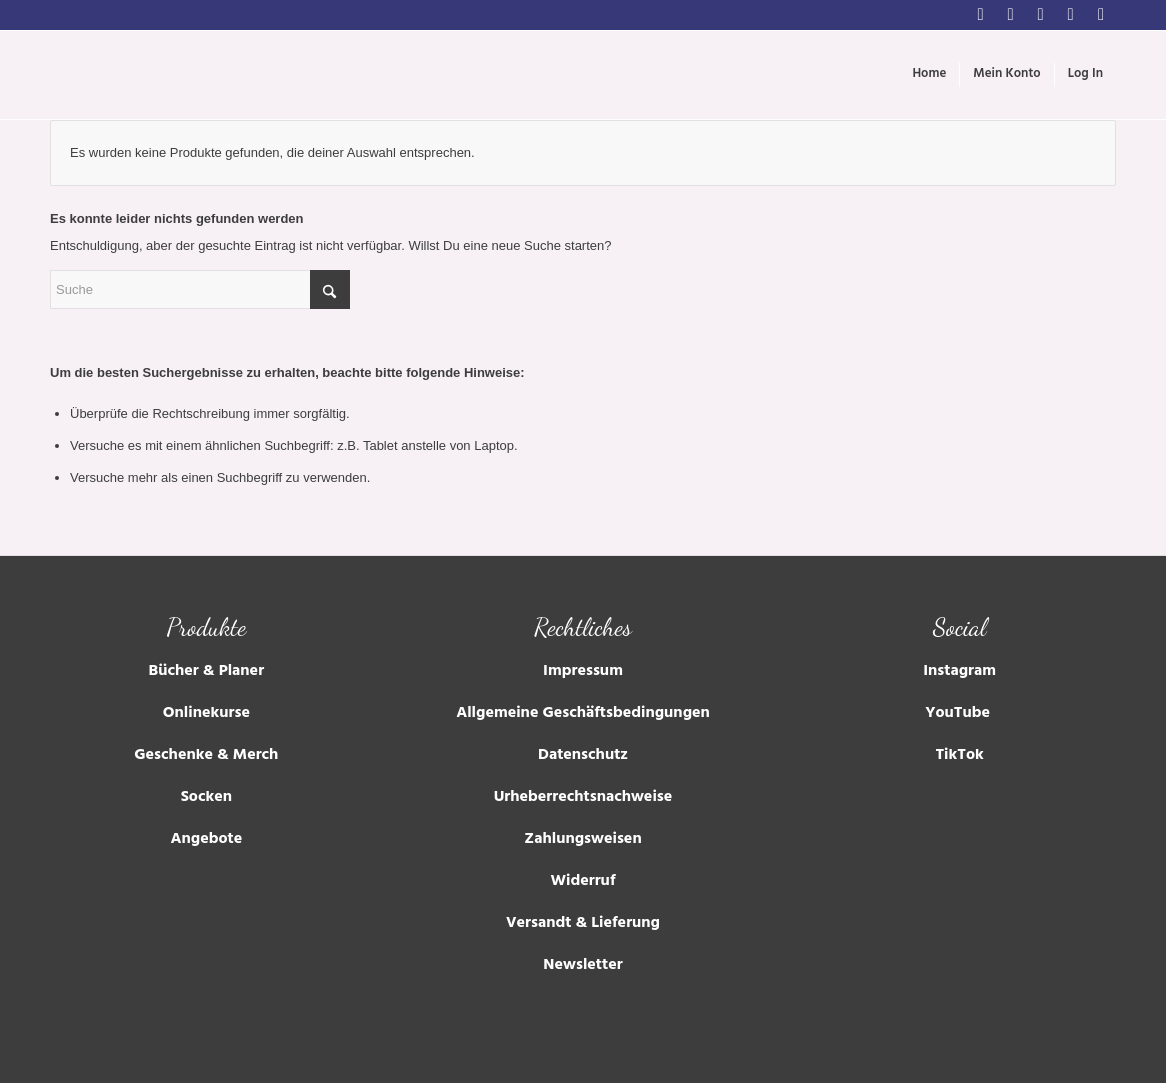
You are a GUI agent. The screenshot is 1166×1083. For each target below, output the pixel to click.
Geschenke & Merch (206, 756)
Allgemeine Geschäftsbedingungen (583, 714)
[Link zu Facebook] (1010, 15)
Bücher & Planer (206, 672)
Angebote (206, 840)
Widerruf (583, 882)
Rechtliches (583, 627)
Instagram (959, 672)
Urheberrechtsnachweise (583, 798)
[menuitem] (929, 75)
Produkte (206, 627)
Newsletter (582, 966)
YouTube (959, 714)
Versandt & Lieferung (583, 924)
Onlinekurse (206, 714)
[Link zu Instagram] (980, 15)
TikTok (959, 756)
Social (959, 627)
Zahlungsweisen (582, 840)
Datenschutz (583, 756)
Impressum (583, 672)
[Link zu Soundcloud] (1101, 15)
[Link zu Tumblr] (1070, 15)
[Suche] (200, 289)
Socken (206, 798)
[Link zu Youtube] (1040, 15)
